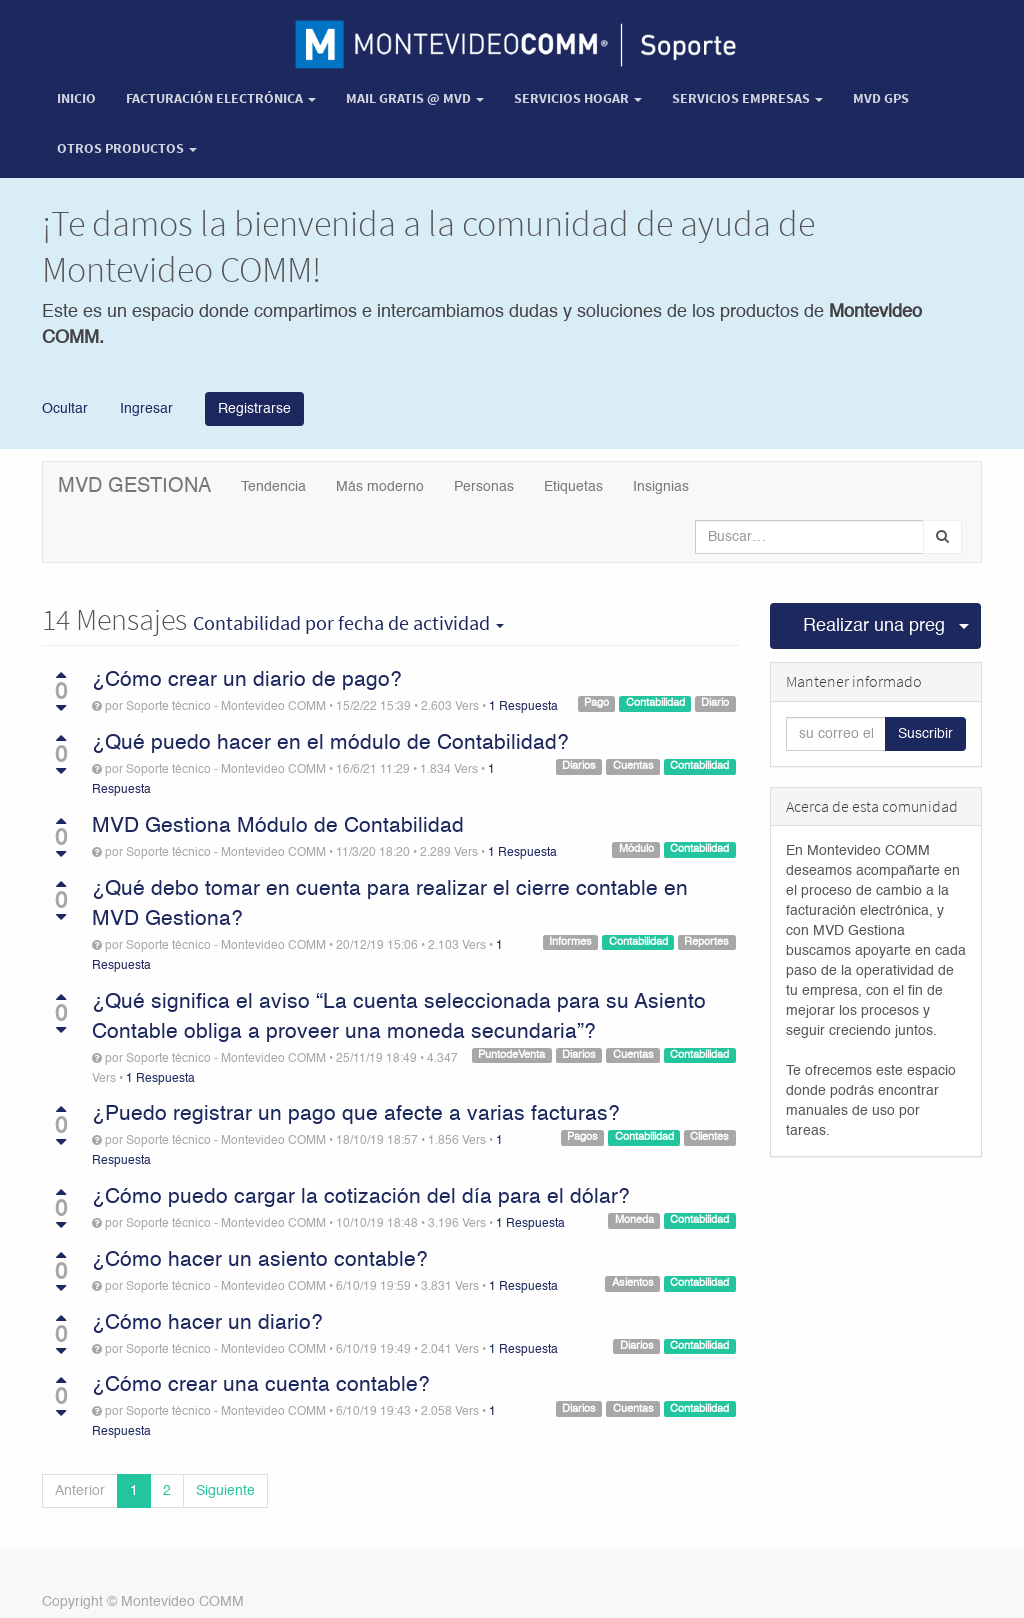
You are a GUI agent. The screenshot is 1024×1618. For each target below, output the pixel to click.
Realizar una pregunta (875, 626)
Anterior (80, 1491)
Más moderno (380, 487)
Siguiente (225, 1491)
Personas (484, 487)
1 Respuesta (523, 707)
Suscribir (925, 734)
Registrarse (254, 409)
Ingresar (144, 408)
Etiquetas (573, 487)
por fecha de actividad (348, 623)
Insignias (661, 487)
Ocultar (65, 408)
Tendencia (273, 487)
